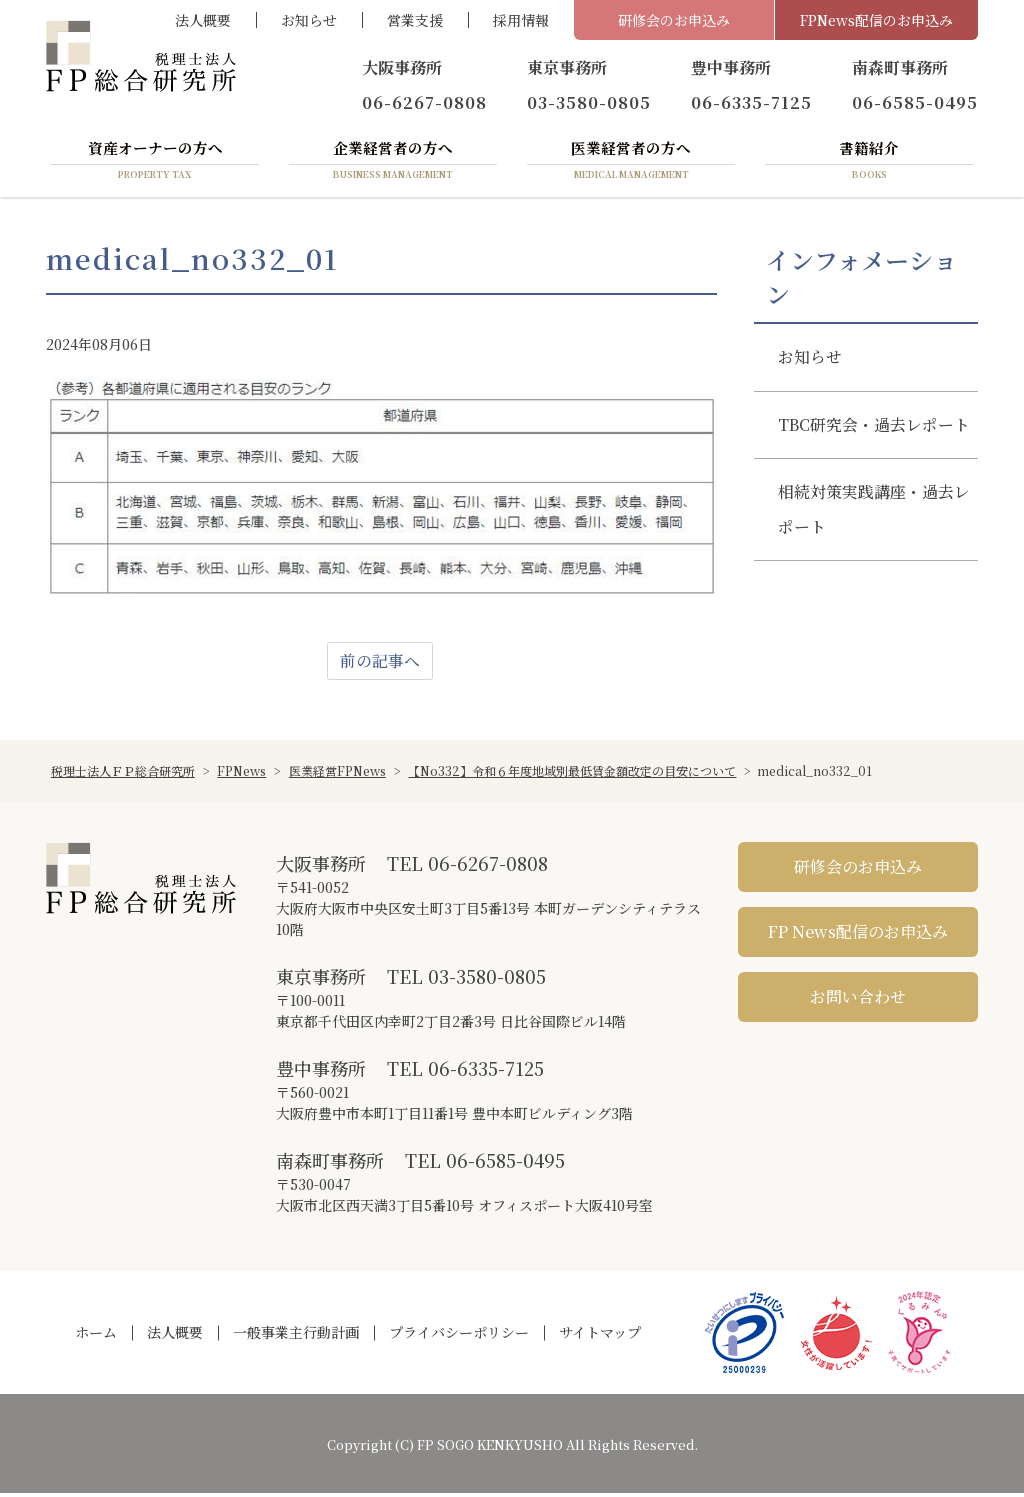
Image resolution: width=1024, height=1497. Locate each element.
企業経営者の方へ (393, 163)
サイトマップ (600, 1336)
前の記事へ (380, 663)
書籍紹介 (869, 163)
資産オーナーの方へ (155, 163)
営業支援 (415, 20)
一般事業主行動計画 (296, 1336)
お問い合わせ (858, 999)
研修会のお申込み (674, 20)
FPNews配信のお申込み (876, 20)
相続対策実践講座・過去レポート (866, 550)
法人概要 (203, 20)
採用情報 (521, 20)
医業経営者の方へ (631, 163)
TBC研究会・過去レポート (866, 447)
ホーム (96, 1336)
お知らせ (309, 20)
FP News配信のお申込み (858, 934)
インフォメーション (861, 280)
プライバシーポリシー (459, 1336)
